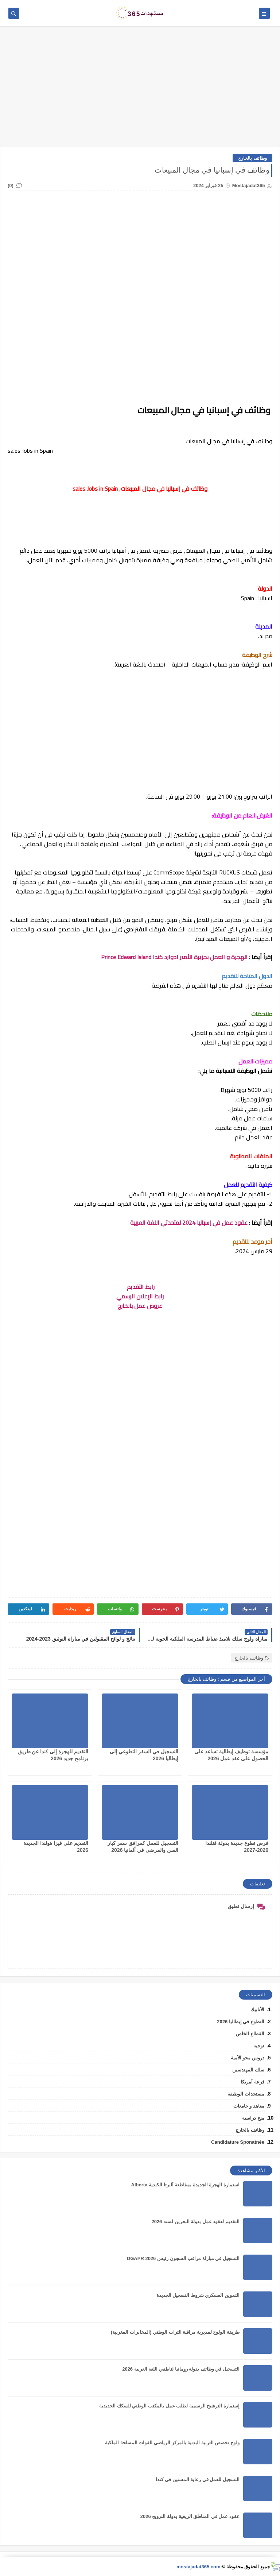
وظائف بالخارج (252, 158)
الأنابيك (257, 2009)
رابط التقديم (140, 1286)
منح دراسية (253, 2118)
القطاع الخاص (250, 2033)
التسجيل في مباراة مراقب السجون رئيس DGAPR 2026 (183, 2258)
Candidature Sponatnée (237, 2142)
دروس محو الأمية (247, 2058)
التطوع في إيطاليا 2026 (240, 2021)
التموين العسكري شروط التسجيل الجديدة (198, 2295)
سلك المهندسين (248, 2070)
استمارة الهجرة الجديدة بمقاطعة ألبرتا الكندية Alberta (185, 2184)
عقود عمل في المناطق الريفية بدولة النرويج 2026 (190, 2516)
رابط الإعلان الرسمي (140, 1296)
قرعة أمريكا (252, 2082)
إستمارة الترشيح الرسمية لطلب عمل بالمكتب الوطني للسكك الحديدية (169, 2406)
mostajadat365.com (198, 2566)
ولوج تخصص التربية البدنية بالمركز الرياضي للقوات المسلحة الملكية (172, 2442)
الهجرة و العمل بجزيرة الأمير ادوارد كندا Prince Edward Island (174, 956)
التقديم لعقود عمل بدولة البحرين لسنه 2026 (195, 2221)
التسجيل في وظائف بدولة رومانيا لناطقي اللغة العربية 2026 (181, 2369)
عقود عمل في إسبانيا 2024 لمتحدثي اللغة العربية (189, 1222)
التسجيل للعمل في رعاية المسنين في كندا (198, 2479)
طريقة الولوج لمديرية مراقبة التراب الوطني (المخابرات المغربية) (175, 2332)
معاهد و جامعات (248, 2106)
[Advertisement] (140, 90)
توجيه (258, 2045)
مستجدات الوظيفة (246, 2094)
